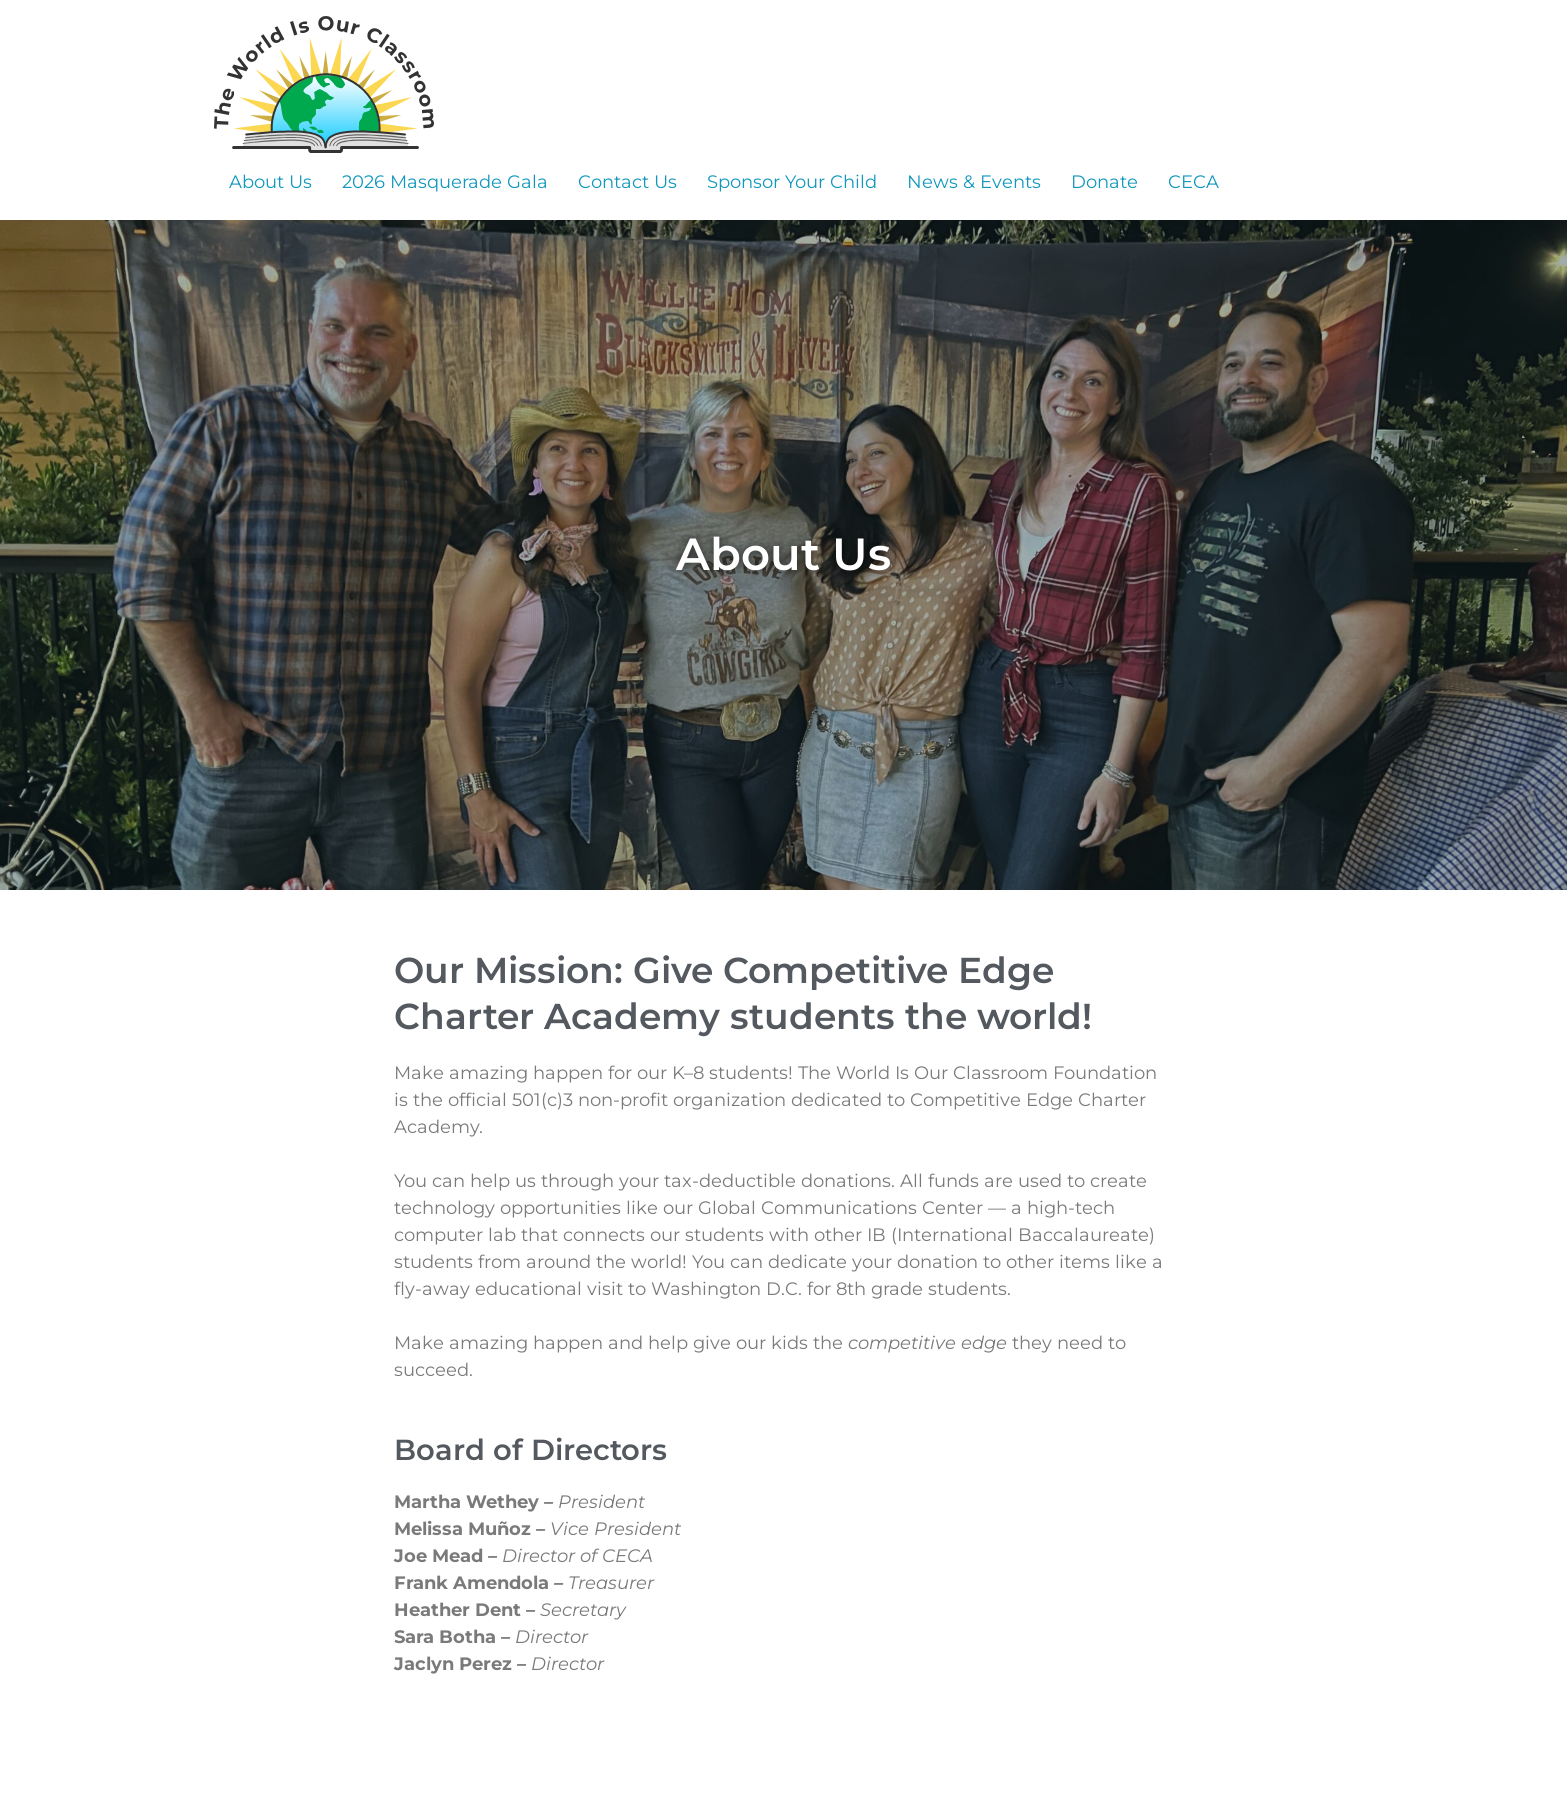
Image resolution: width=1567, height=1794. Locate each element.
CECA (1193, 182)
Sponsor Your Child (792, 182)
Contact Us (627, 182)
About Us (270, 182)
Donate (1104, 182)
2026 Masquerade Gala (445, 182)
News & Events (974, 182)
